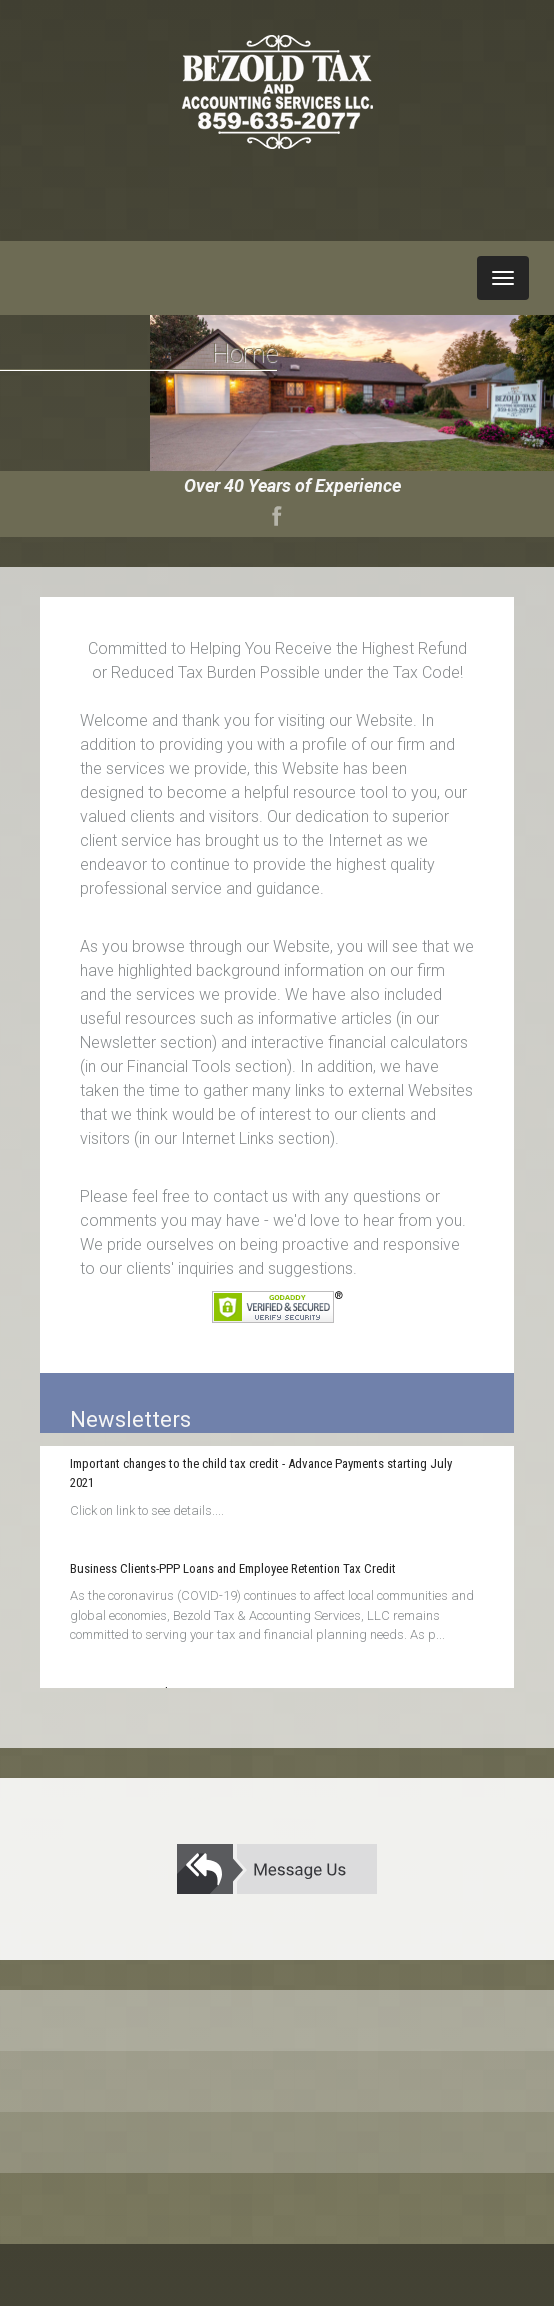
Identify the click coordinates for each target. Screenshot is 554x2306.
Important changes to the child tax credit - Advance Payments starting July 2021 (261, 1473)
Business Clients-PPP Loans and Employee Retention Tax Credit (233, 1568)
